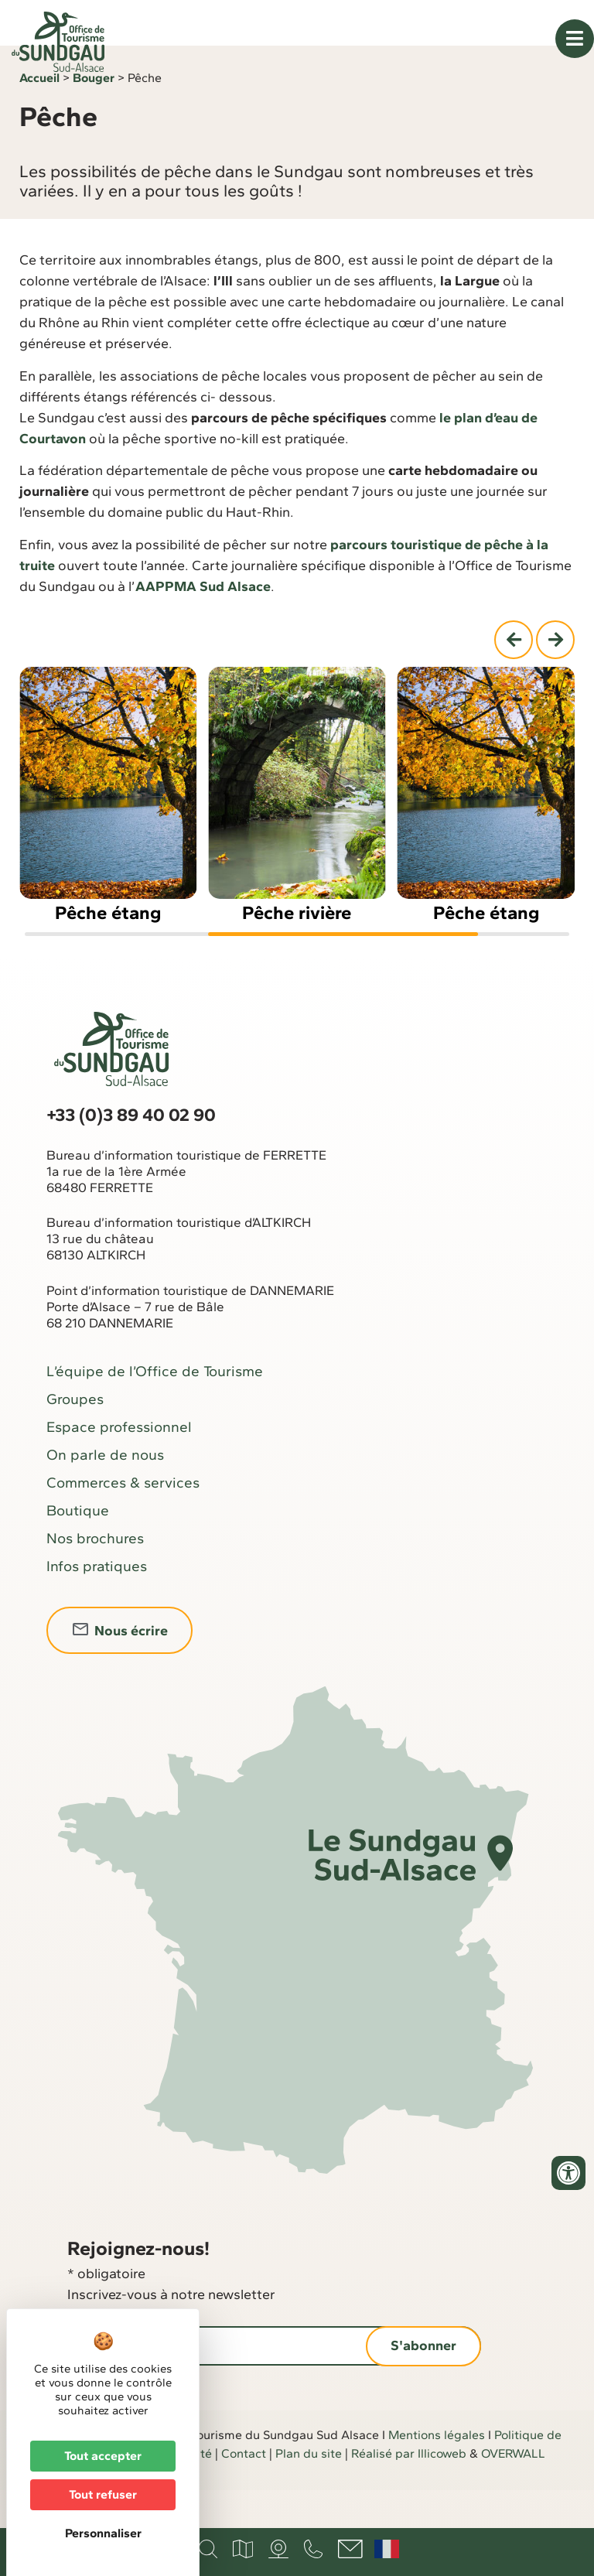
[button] (513, 678)
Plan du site (308, 2492)
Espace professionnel (119, 1465)
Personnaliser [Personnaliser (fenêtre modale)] (103, 2533)
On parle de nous (105, 1493)
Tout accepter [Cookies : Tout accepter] (103, 2455)
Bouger (93, 116)
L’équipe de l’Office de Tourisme (154, 1410)
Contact (243, 2492)
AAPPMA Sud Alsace (203, 624)
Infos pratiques (96, 1605)
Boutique (77, 1549)
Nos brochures (95, 1577)
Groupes (75, 1438)
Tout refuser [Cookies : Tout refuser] (103, 2494)
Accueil (39, 116)
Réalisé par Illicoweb (408, 2492)
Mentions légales (436, 2473)
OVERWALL (513, 2492)
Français (386, 2549)
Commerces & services (123, 1521)
